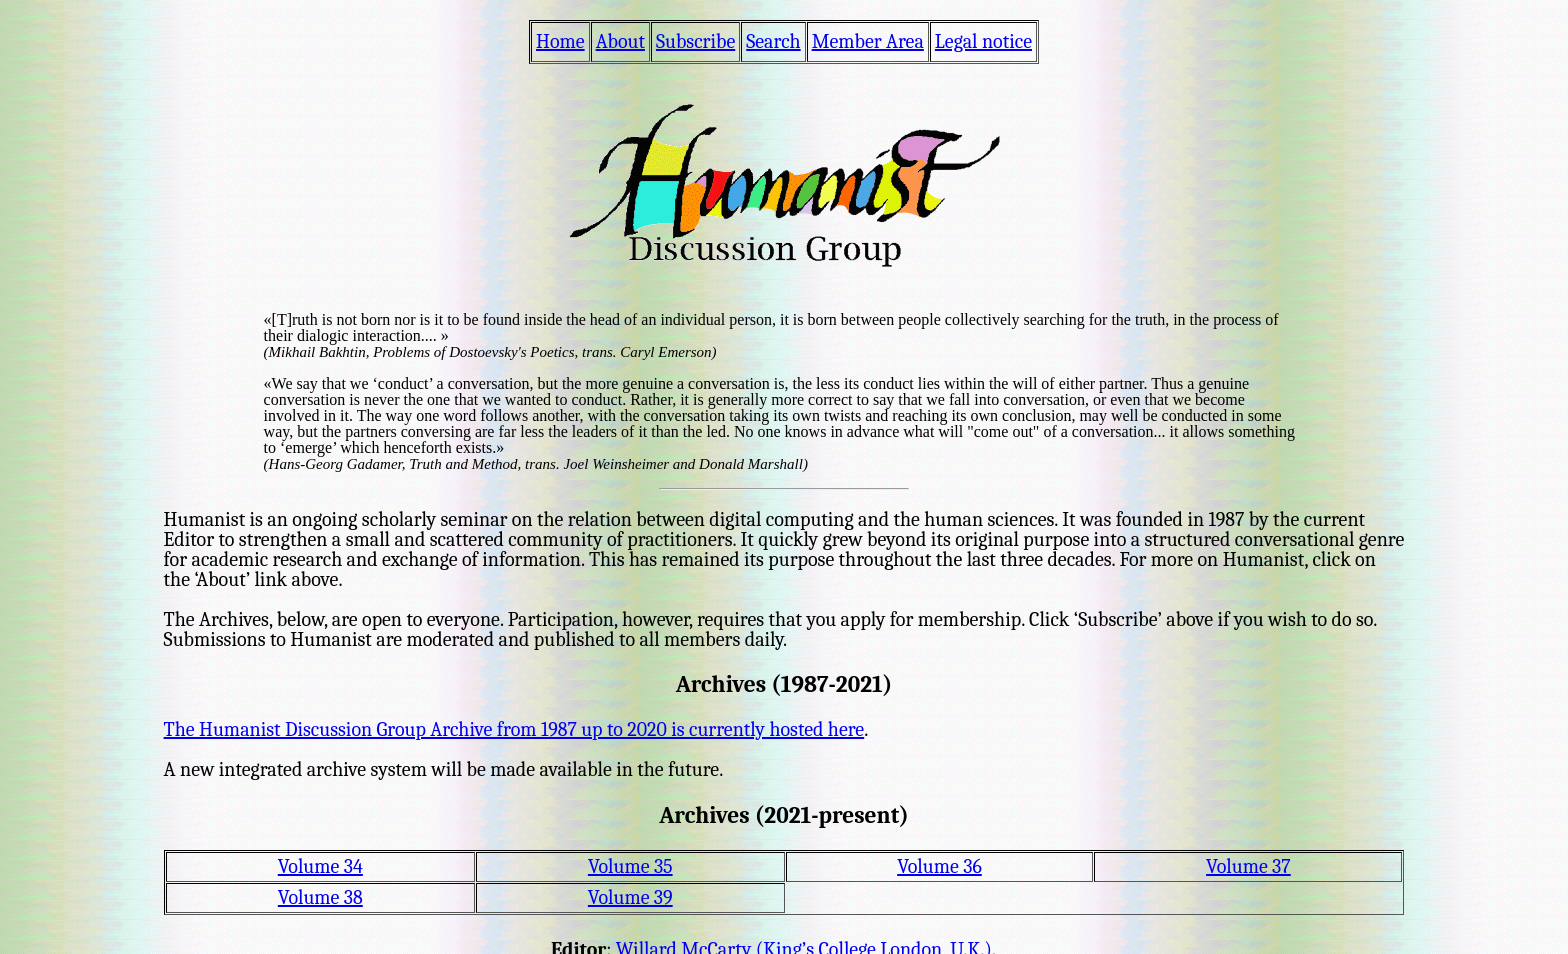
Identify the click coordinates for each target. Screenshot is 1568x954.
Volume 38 (320, 897)
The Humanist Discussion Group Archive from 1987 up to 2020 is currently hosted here (514, 729)
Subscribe (695, 41)
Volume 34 (320, 866)
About (620, 41)
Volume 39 (630, 897)
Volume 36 (939, 866)
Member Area (868, 41)
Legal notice (983, 41)
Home (560, 41)
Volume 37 (1248, 866)
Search (773, 41)
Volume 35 (630, 866)
